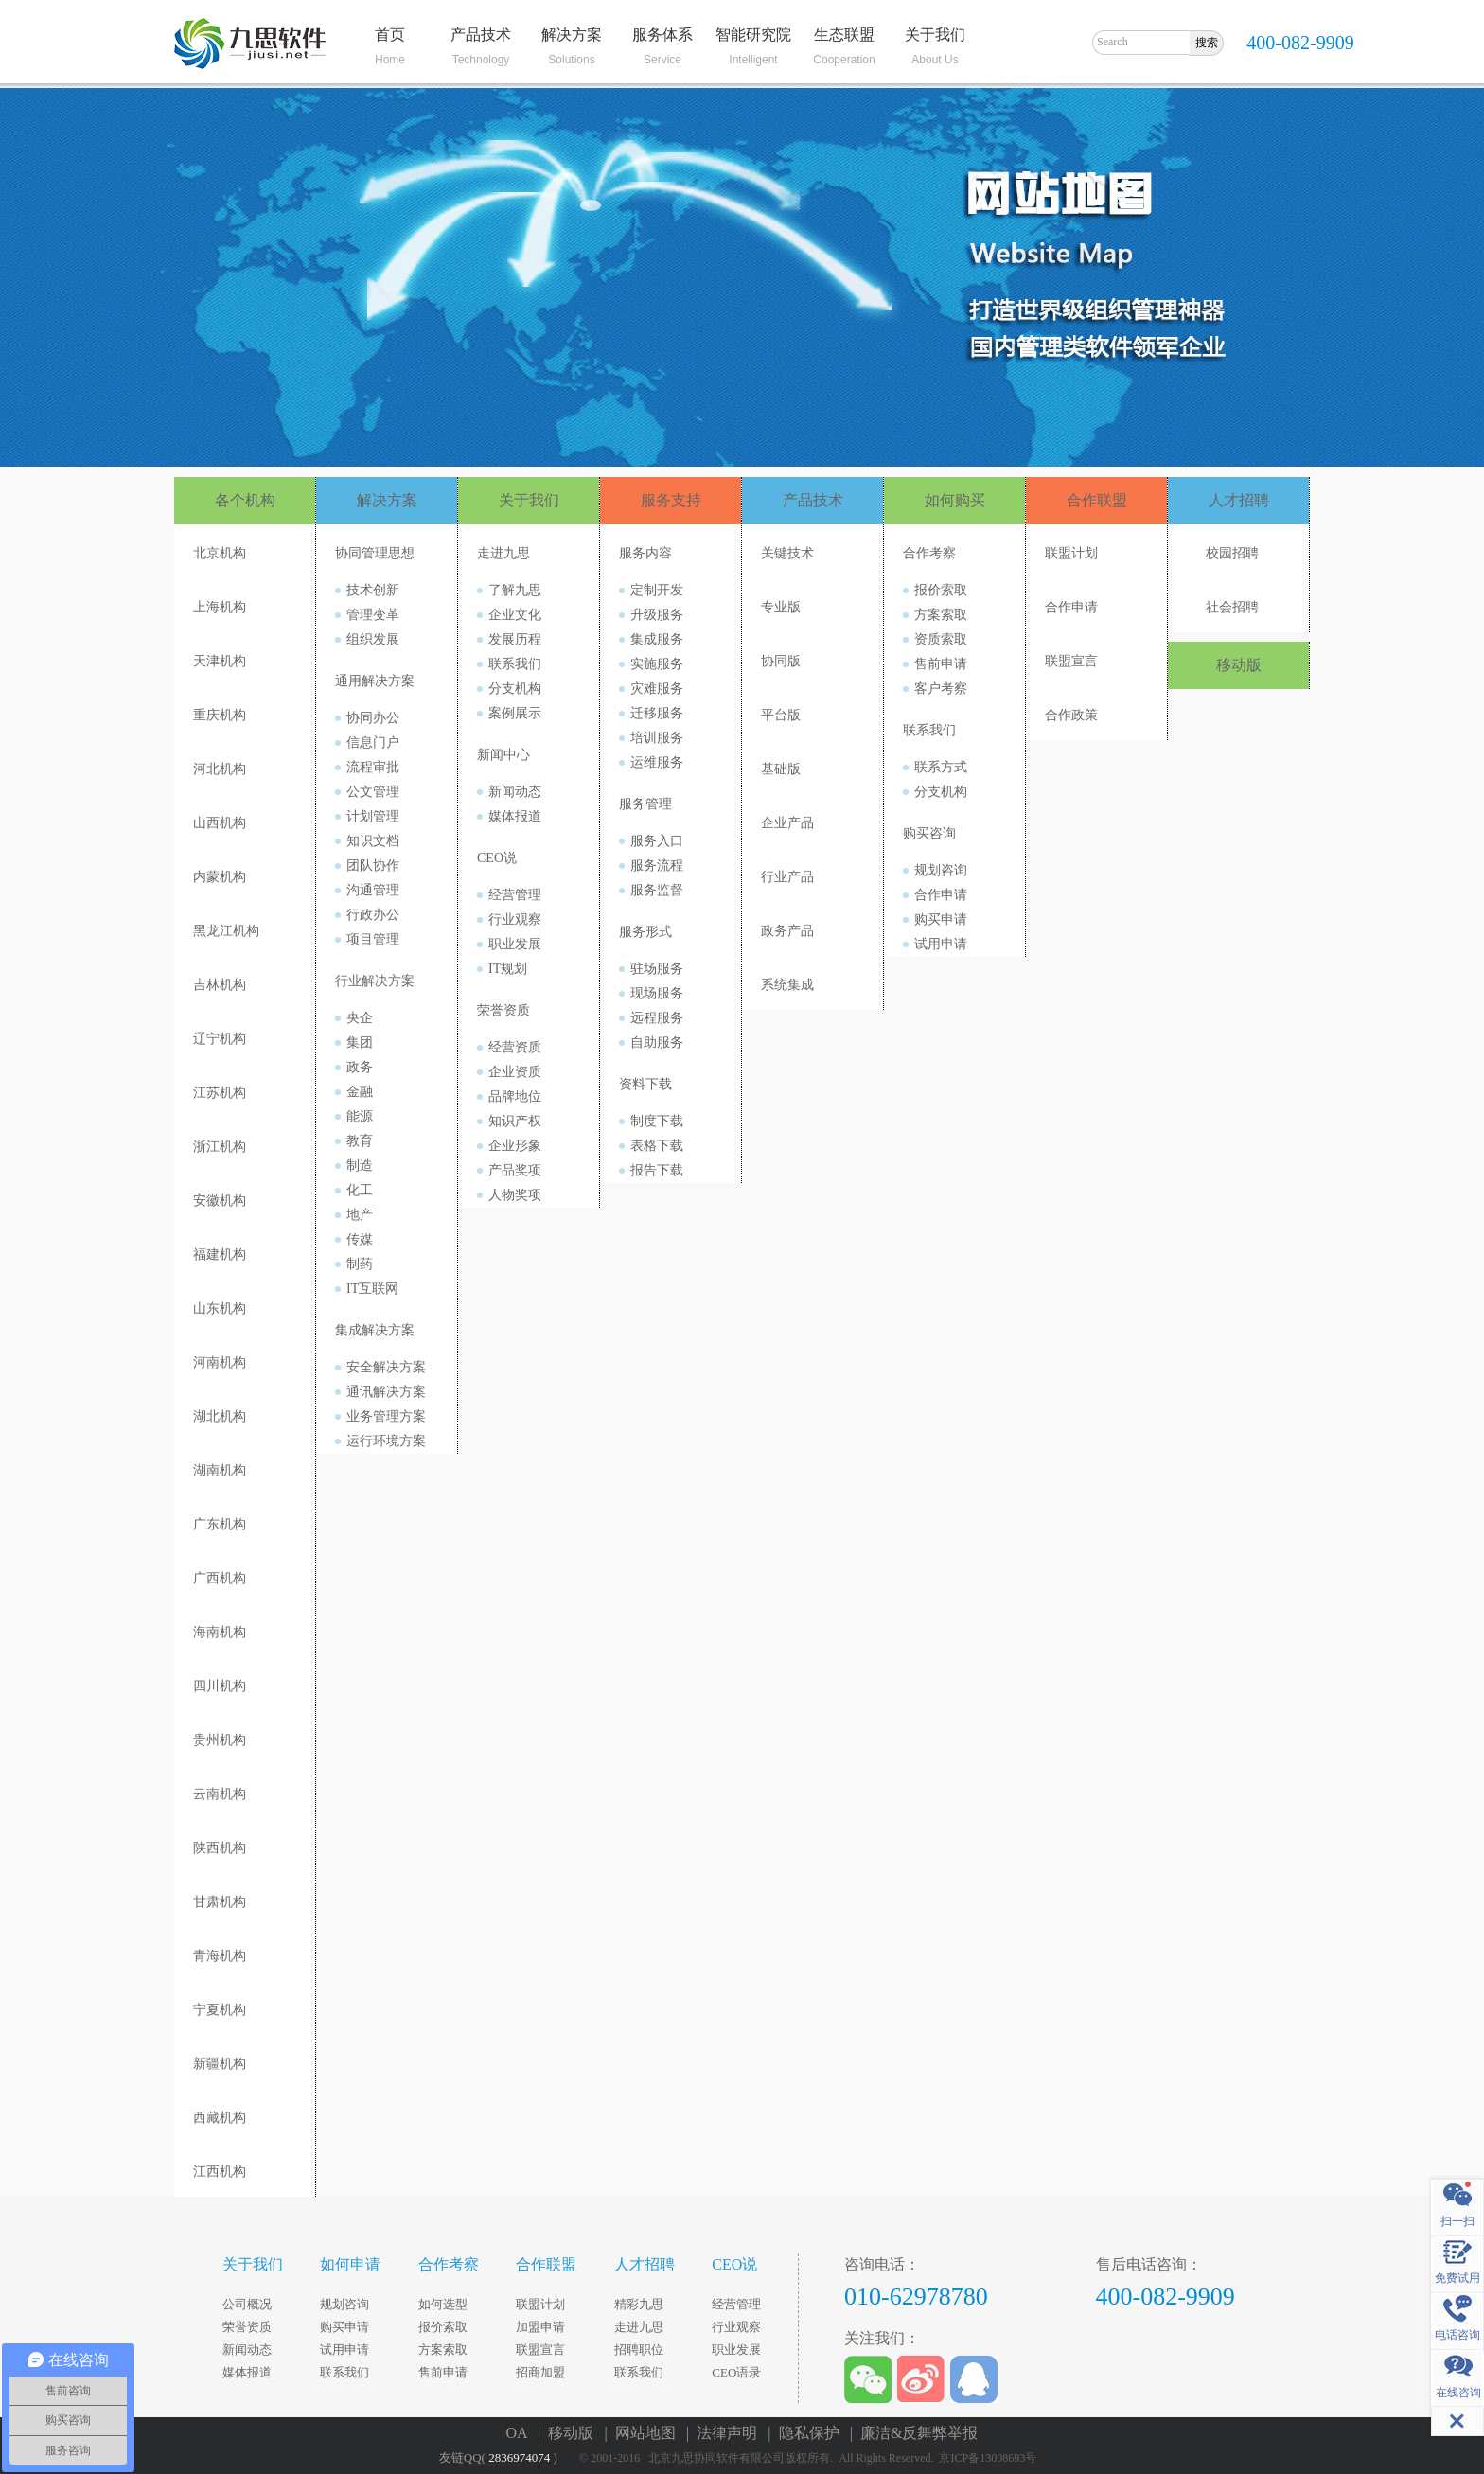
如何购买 (955, 500)
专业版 (781, 607)
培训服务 (656, 738)
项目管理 (372, 939)
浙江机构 (219, 1147)
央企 (359, 1018)
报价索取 (940, 590)
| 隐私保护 (807, 2433)
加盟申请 (540, 2327)
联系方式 (940, 767)
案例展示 (514, 713)
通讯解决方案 (386, 1392)
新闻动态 (514, 792)
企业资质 (514, 1072)
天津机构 (219, 661)
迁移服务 (656, 713)
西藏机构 (219, 2118)
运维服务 (656, 762)
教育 (359, 1141)
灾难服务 (656, 688)
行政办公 (372, 915)
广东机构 (219, 1524)
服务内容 (645, 553)
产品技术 (480, 35)
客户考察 (940, 688)
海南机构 (219, 1632)
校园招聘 (1232, 553)
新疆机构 (219, 2064)
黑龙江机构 (226, 931)
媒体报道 (514, 816)
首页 (390, 35)
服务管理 (645, 804)
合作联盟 (1097, 500)
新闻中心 (503, 755)
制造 (359, 1165)
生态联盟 (844, 35)
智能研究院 (753, 35)
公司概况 (247, 2304)
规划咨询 (940, 870)
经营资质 (514, 1047)
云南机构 (219, 1794)
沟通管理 (372, 890)
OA (520, 2433)
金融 (359, 1092)
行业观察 (514, 919)
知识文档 (372, 841)
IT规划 (507, 969)
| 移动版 (569, 2433)
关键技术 (787, 553)
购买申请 (940, 919)
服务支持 (671, 500)
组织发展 (372, 639)
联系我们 (514, 664)
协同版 (781, 661)
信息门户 (372, 742)
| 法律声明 (725, 2433)
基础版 (781, 769)
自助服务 (656, 1042)
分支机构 (514, 688)
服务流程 (656, 865)
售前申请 (940, 664)
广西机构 (219, 1578)
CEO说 (497, 858)
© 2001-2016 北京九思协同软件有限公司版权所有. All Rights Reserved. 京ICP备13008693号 (812, 2458)
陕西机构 (219, 1848)
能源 (359, 1116)
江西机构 (219, 2172)
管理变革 (372, 615)
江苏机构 (219, 1093)
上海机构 (219, 607)
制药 (359, 1264)
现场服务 (656, 993)
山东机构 (219, 1308)
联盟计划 (1071, 553)
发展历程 (514, 639)
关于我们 (935, 35)
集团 (359, 1042)
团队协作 (372, 865)
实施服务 (656, 664)
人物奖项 (514, 1195)
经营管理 (514, 895)
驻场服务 (656, 969)
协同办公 (372, 718)
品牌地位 (514, 1096)
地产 (359, 1215)
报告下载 (656, 1170)
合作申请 (940, 895)
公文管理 (372, 792)
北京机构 (219, 553)
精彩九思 (638, 2304)
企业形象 (514, 1146)
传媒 (359, 1239)
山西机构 (219, 823)
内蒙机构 (219, 877)
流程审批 (372, 767)
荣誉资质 (503, 1010)
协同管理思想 (375, 553)
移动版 (1239, 665)
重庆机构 (219, 715)
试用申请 (940, 944)
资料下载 (645, 1084)
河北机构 (219, 769)
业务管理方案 (386, 1416)
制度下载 (656, 1121)
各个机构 (245, 500)
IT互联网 (372, 1288)
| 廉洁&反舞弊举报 (914, 2433)
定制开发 (656, 590)
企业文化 (514, 615)
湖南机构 (219, 1470)
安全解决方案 (386, 1367)
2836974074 (519, 2457)
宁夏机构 (219, 2010)
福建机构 (219, 1254)
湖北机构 (219, 1416)
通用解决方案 (375, 681)
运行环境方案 (386, 1441)
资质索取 (940, 639)
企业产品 (787, 823)
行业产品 (787, 877)
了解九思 (514, 590)
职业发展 (514, 944)
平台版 (781, 715)
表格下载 (656, 1146)
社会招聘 (1232, 607)
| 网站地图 (643, 2433)
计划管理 (372, 816)
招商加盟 (540, 2372)
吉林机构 (219, 985)
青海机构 (219, 1956)
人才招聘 (1239, 500)
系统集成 (787, 985)
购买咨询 (929, 833)
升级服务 (656, 615)
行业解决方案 (375, 981)
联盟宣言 (1071, 661)
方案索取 (940, 615)
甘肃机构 (219, 1902)
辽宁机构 (219, 1039)
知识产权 (514, 1121)
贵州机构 (219, 1740)
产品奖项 (514, 1170)
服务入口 (656, 841)
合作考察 (929, 553)
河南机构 (219, 1362)
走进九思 (503, 553)
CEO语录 (736, 2372)
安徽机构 (219, 1200)
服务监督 (656, 890)
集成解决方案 (375, 1330)
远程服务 (656, 1018)
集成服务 (656, 639)
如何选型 (443, 2304)
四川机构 (219, 1686)
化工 (359, 1190)
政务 (359, 1067)
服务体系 (662, 35)
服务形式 (645, 932)
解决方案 (571, 35)
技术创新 (372, 590)
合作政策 (1071, 715)
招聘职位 (638, 2349)
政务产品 (787, 931)
